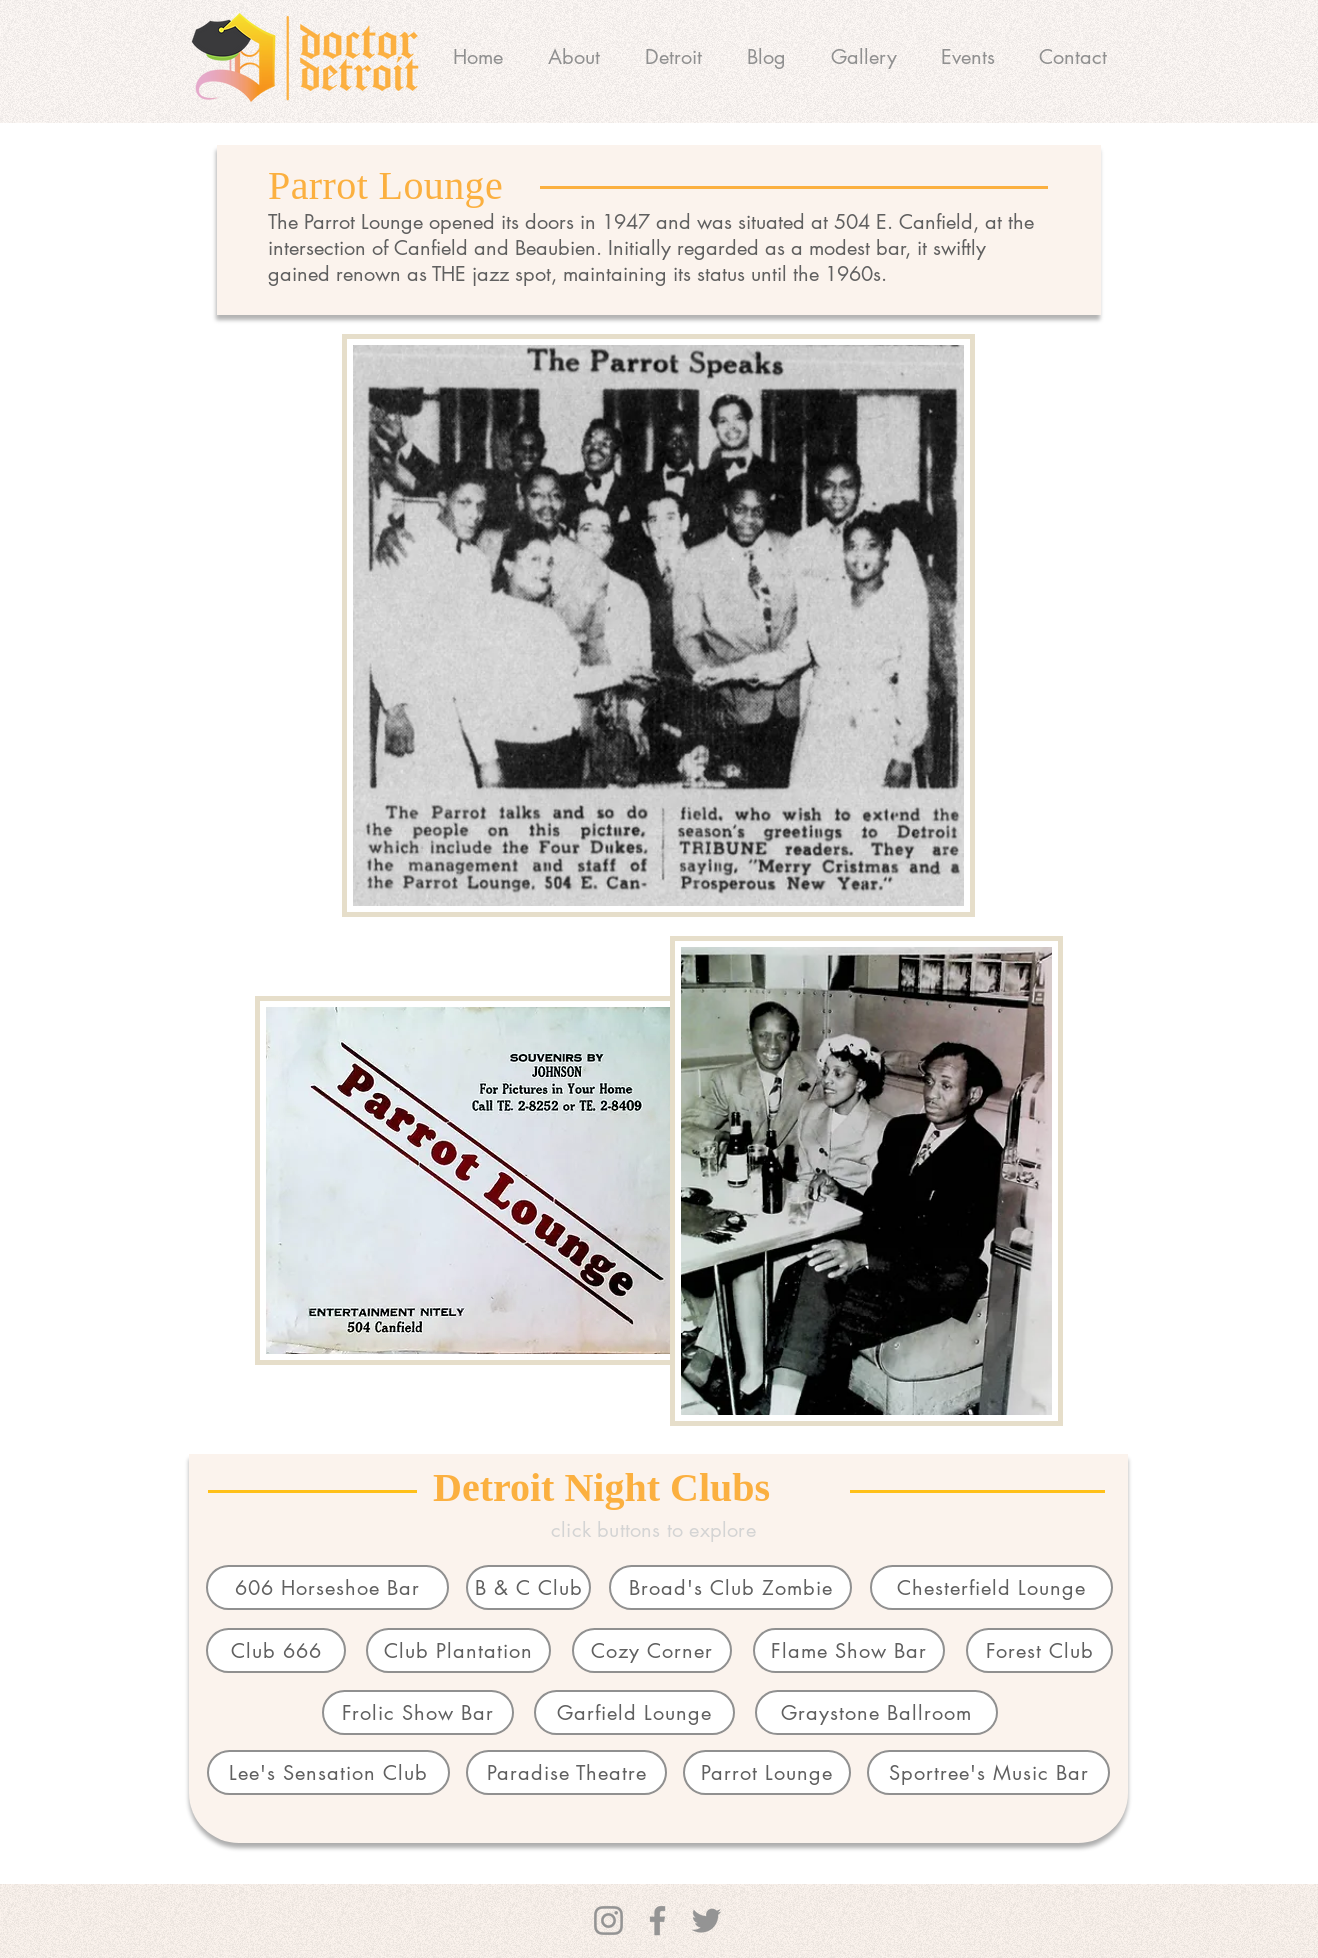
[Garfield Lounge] (634, 1712)
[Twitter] (706, 1920)
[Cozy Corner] (652, 1650)
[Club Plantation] (458, 1650)
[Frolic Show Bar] (418, 1712)
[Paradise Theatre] (566, 1772)
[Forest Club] (1039, 1650)
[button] (673, 57)
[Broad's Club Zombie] (730, 1587)
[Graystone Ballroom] (876, 1712)
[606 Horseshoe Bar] (327, 1587)
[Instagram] (608, 1920)
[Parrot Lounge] (767, 1772)
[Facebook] (657, 1920)
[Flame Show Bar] (849, 1650)
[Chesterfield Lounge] (991, 1587)
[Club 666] (276, 1650)
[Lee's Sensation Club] (328, 1772)
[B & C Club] (528, 1587)
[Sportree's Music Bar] (988, 1772)
